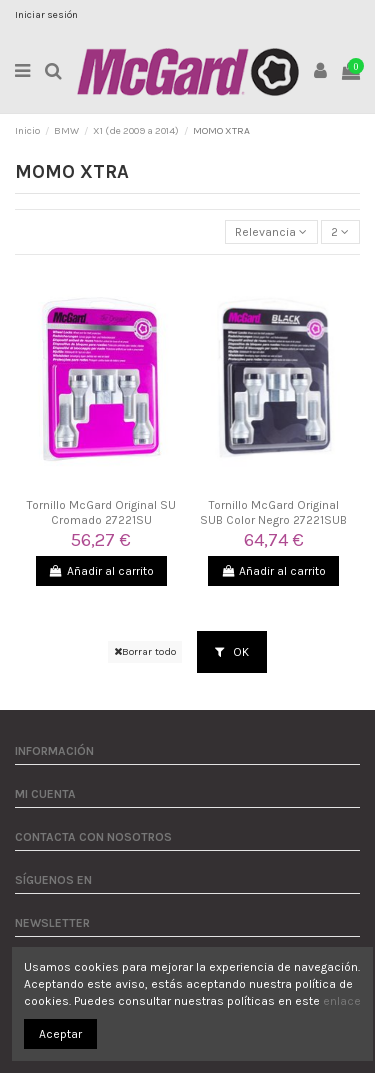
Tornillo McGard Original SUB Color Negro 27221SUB (273, 512)
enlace (342, 1001)
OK (232, 652)
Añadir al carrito (101, 571)
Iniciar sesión (46, 15)
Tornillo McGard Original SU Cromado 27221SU (101, 512)
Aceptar (60, 1034)
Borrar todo (145, 651)
